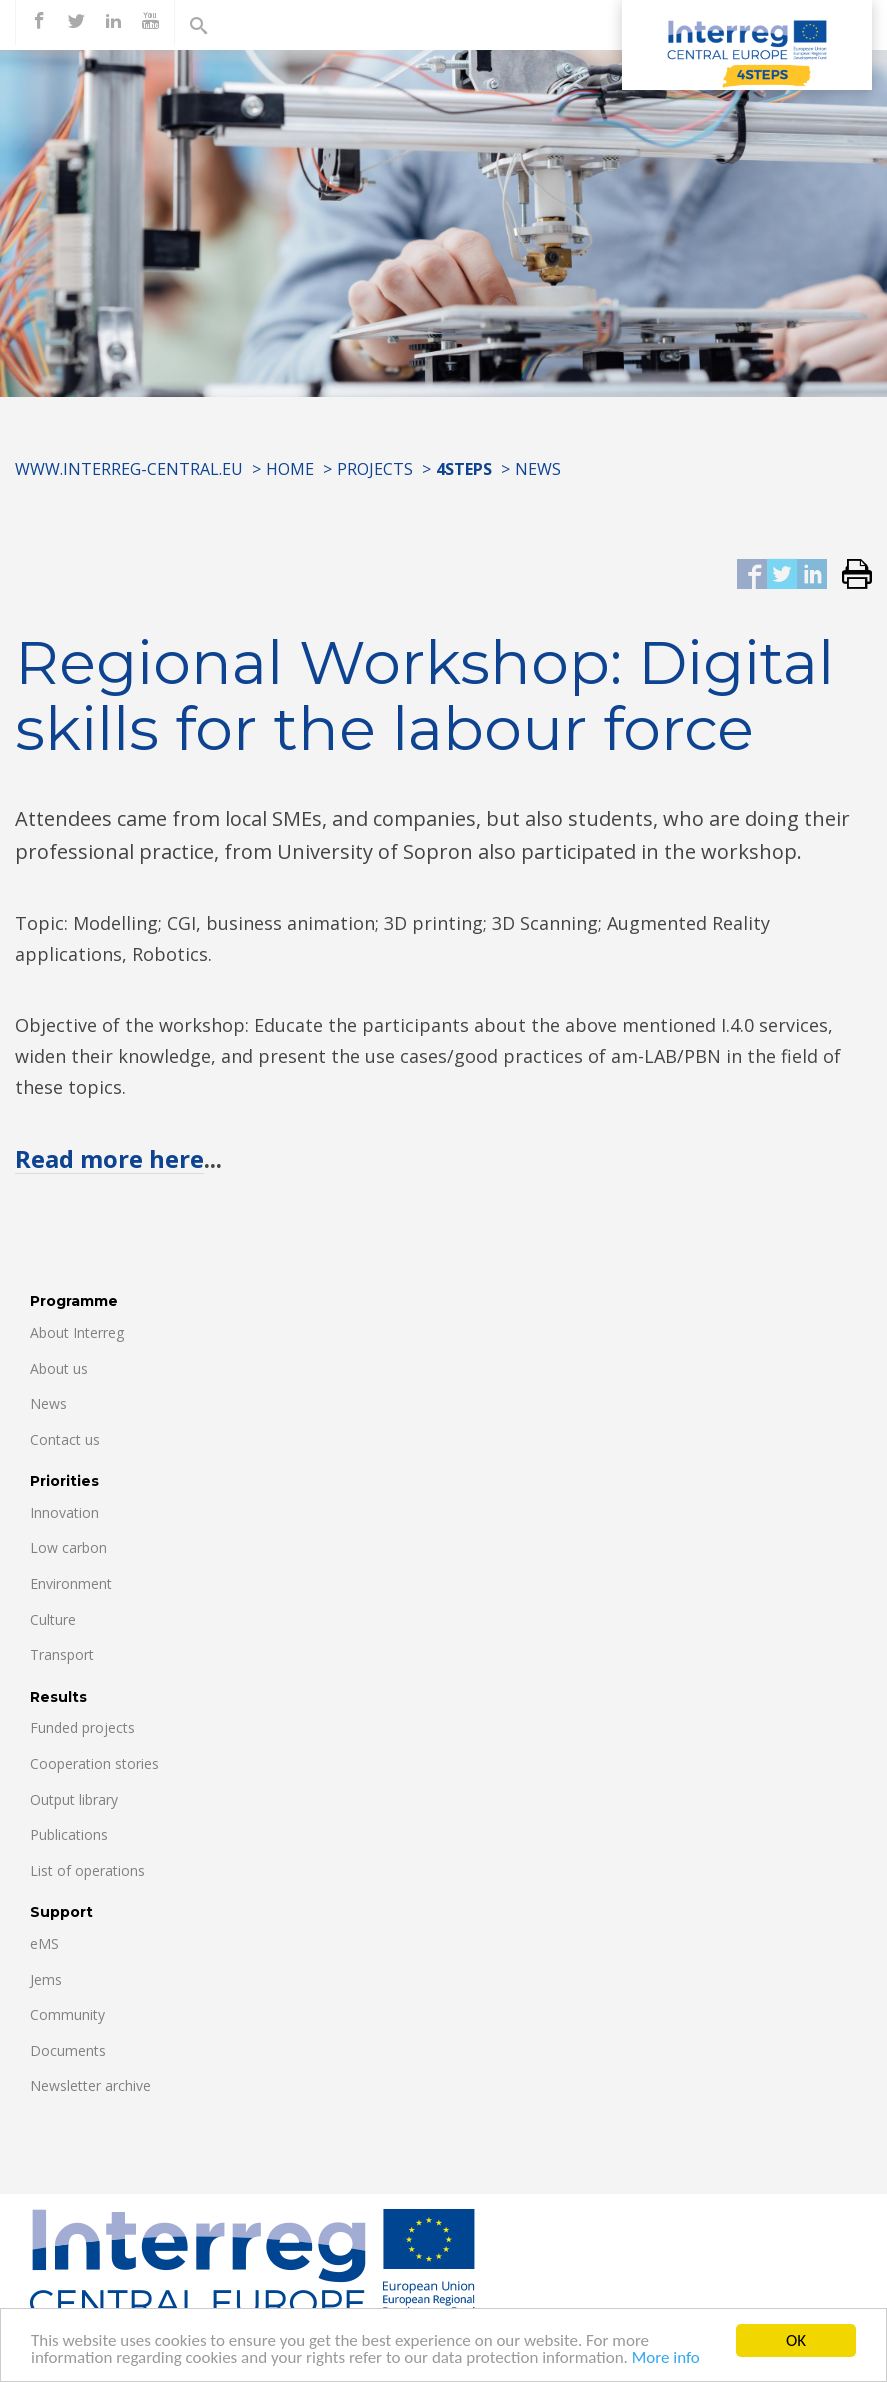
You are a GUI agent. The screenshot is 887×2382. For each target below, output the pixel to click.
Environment (71, 1583)
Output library (74, 1799)
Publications (69, 1834)
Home (290, 469)
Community (67, 2014)
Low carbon (68, 1547)
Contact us (65, 1439)
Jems (46, 1979)
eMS (44, 1943)
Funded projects (82, 1727)
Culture (53, 1619)
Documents (68, 2050)
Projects (375, 469)
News (538, 469)
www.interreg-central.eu (129, 469)
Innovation (64, 1512)
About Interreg (77, 1332)
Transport (62, 1654)
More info (666, 2359)
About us (59, 1368)
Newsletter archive (90, 2085)
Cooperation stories (94, 1763)
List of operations (87, 1870)
